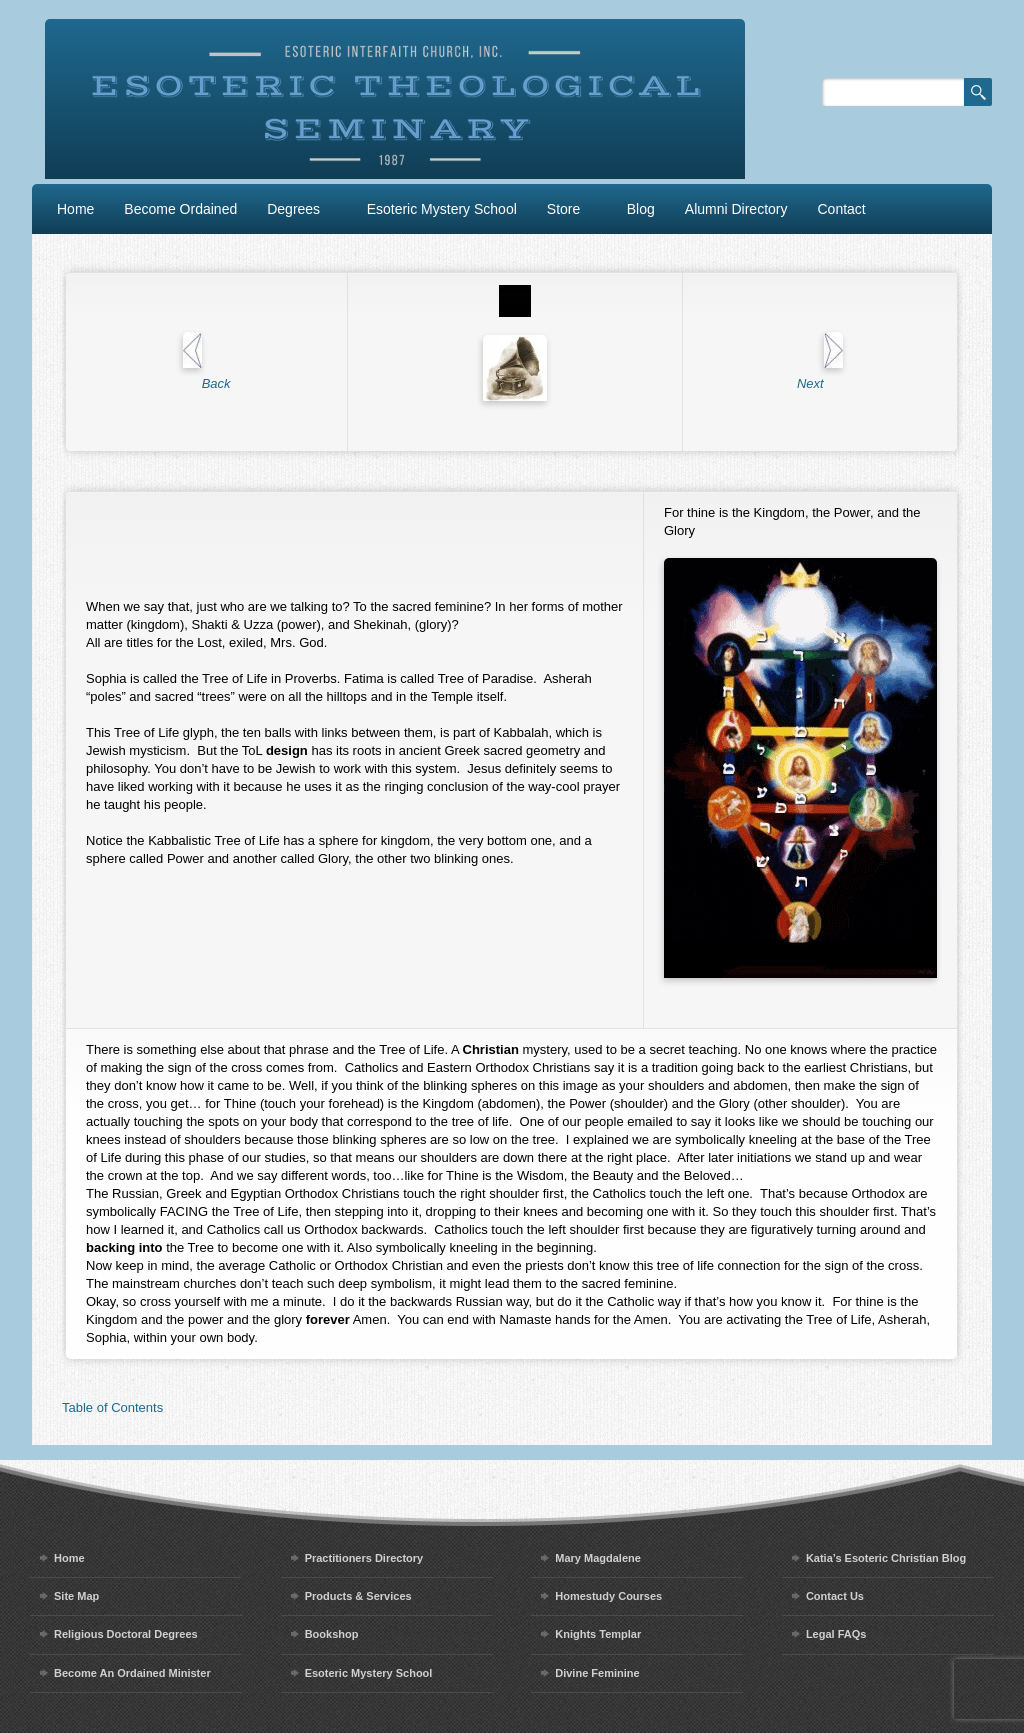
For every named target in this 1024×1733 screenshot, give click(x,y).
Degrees (293, 209)
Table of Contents (112, 1407)
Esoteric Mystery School (442, 209)
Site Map (76, 1596)
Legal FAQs (836, 1634)
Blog (641, 209)
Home (75, 209)
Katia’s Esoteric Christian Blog (886, 1558)
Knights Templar (598, 1634)
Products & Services (358, 1596)
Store (563, 209)
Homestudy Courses (608, 1596)
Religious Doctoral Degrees (126, 1634)
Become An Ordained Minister (132, 1673)
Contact (842, 209)
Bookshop (332, 1634)
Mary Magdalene (598, 1558)
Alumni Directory (736, 209)
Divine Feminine (597, 1673)
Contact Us (835, 1596)
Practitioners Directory (364, 1558)
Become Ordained (180, 209)
